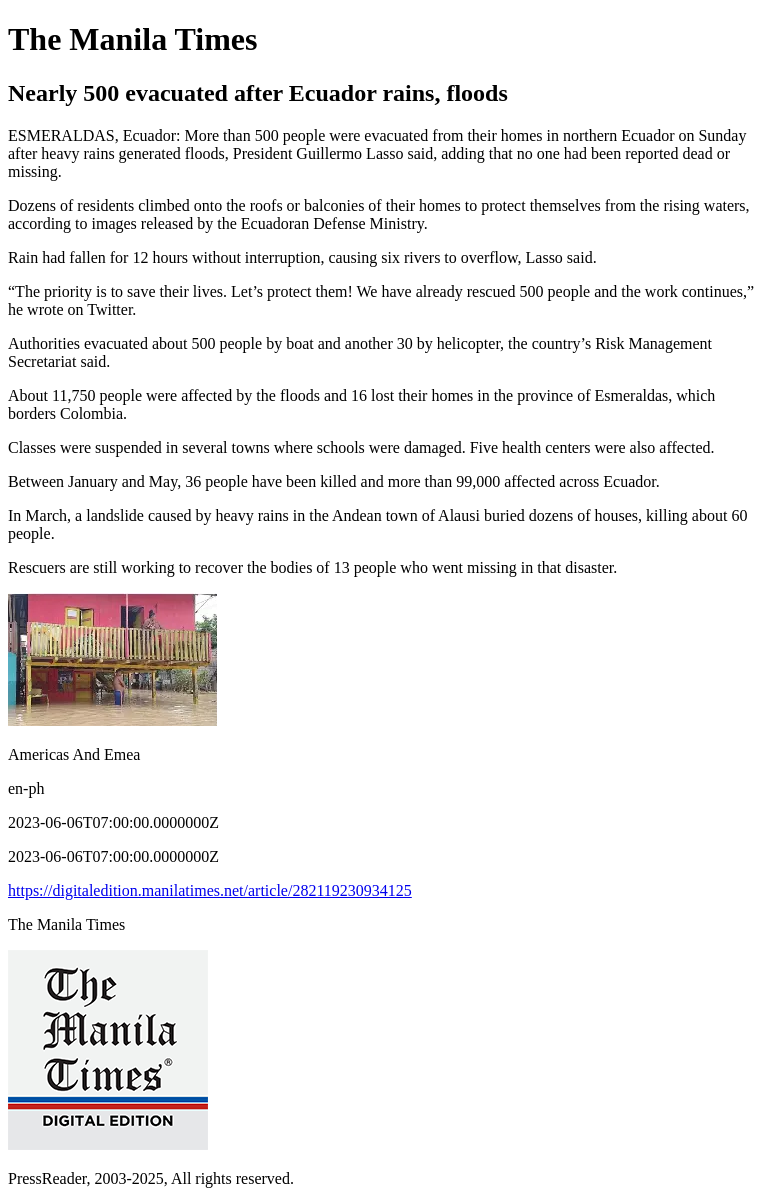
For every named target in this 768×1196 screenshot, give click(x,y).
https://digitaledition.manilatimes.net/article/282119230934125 (210, 890)
